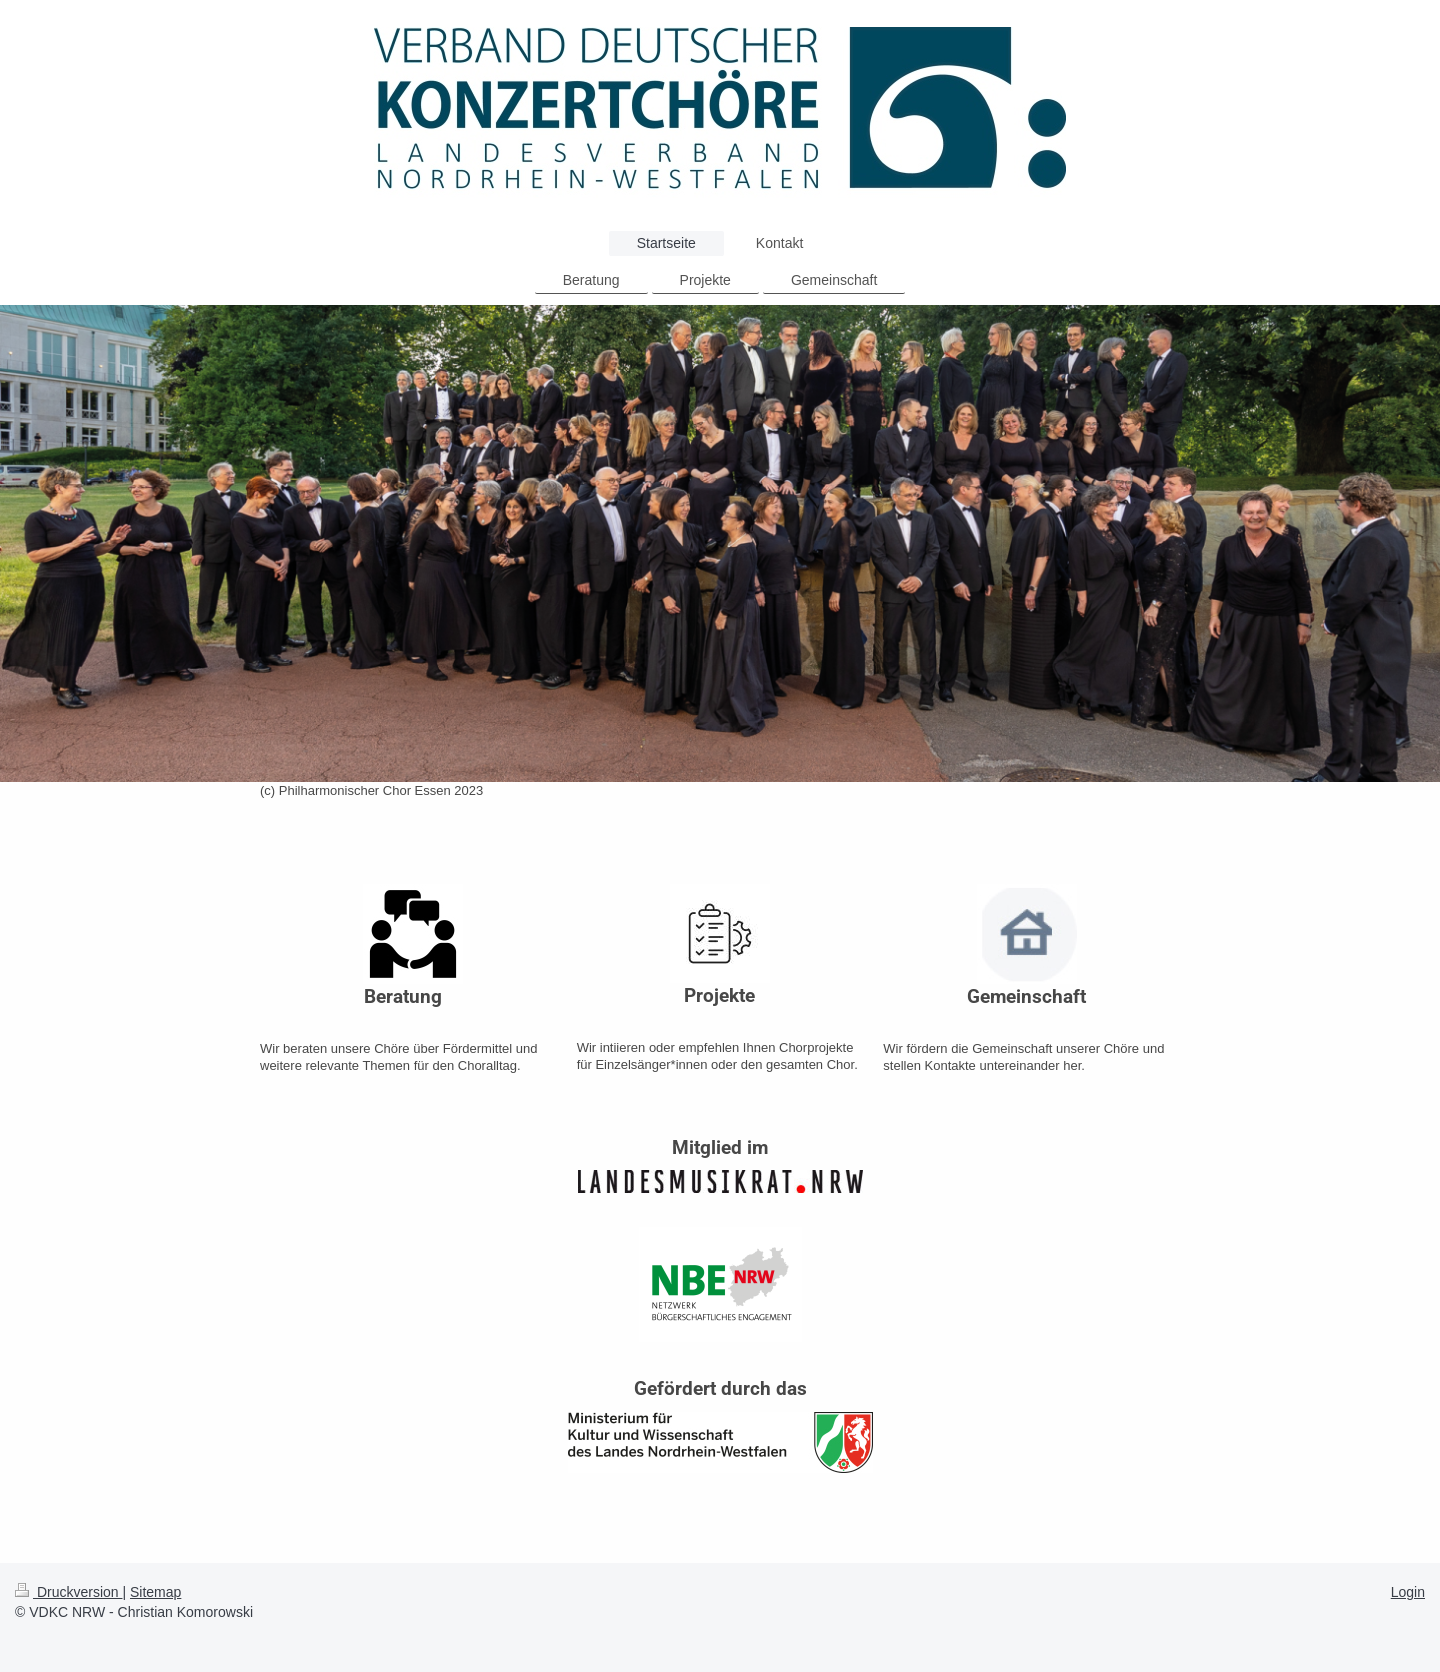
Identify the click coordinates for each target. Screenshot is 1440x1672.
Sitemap (155, 1592)
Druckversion (68, 1592)
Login (1408, 1592)
